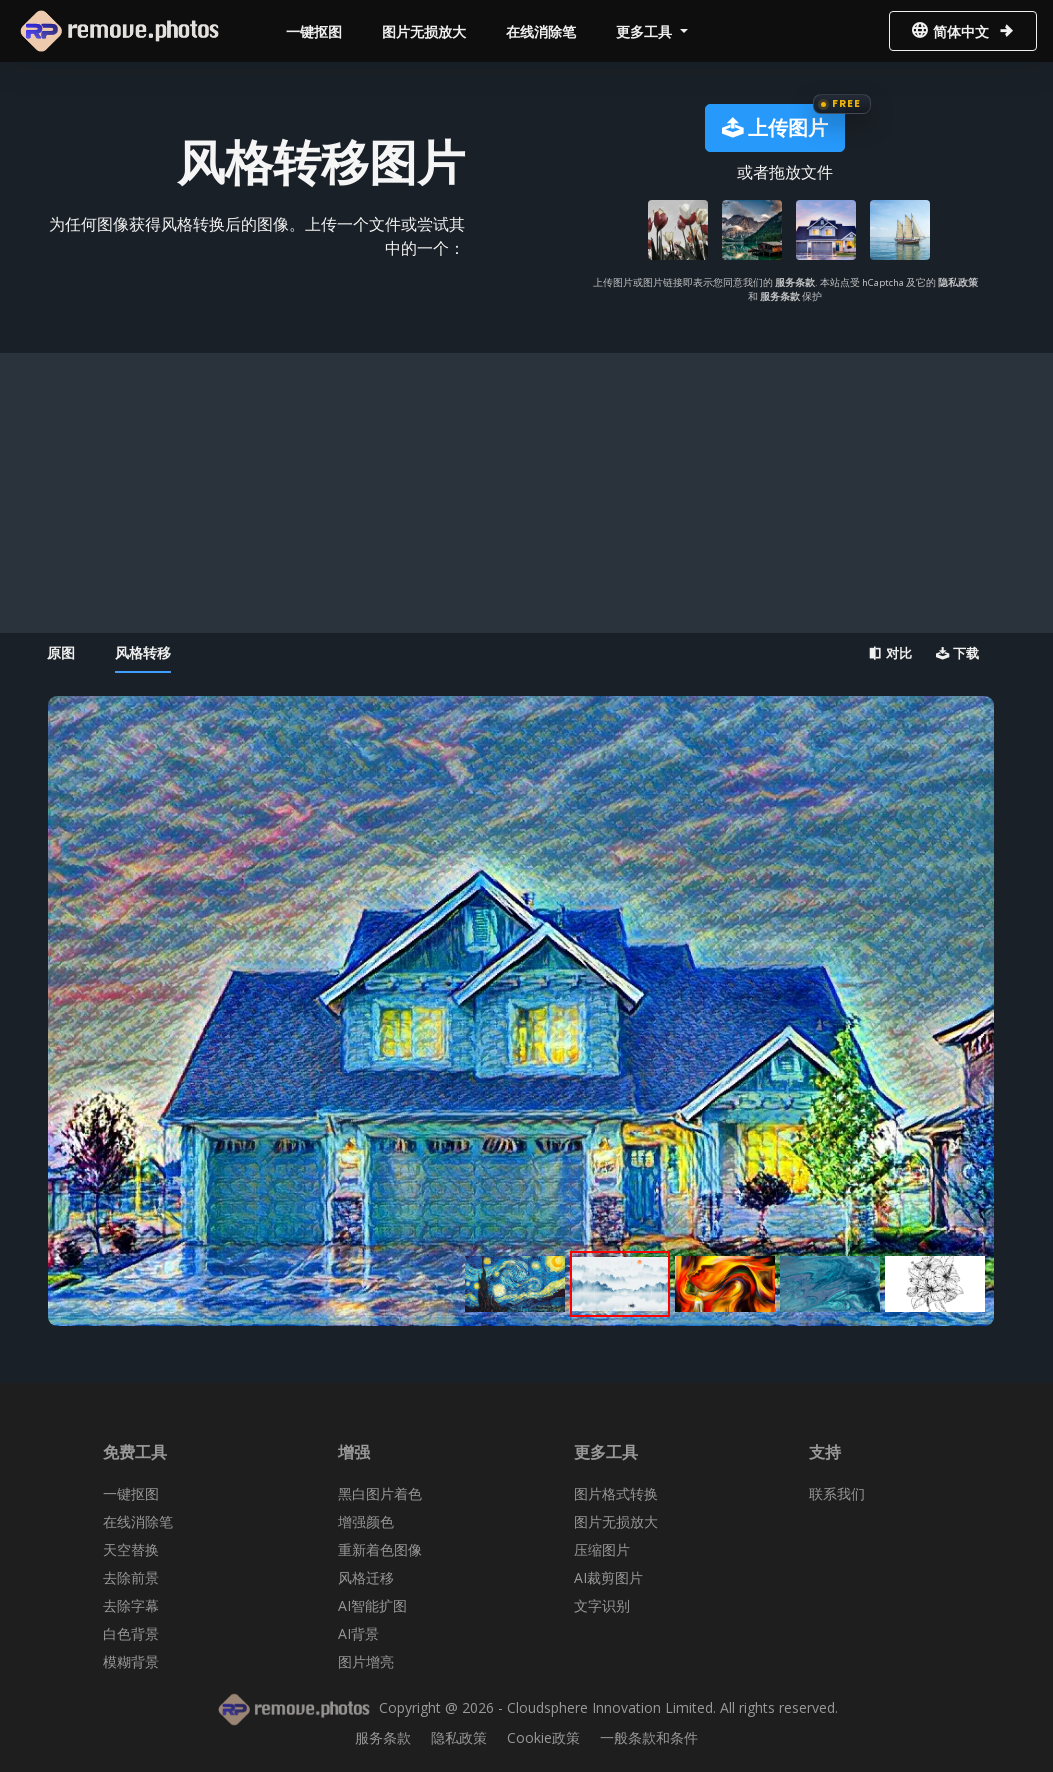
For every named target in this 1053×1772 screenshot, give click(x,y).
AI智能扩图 (372, 1605)
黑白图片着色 (380, 1493)
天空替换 (131, 1549)
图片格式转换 (616, 1493)
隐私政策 (958, 282)
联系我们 (837, 1493)
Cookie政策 (543, 1737)
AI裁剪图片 (608, 1577)
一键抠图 (314, 31)
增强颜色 (366, 1521)
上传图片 (775, 127)
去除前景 (131, 1577)
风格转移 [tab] (143, 652)
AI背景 (358, 1633)
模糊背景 (131, 1661)
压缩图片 (602, 1549)
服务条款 (795, 282)
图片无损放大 (424, 31)
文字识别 (602, 1605)
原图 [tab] (61, 652)
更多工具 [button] (646, 31)
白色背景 (131, 1633)
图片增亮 (366, 1661)
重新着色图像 (380, 1549)
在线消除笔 (541, 31)
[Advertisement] (521, 493)
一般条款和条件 (649, 1737)
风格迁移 (366, 1577)
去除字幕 (131, 1605)
